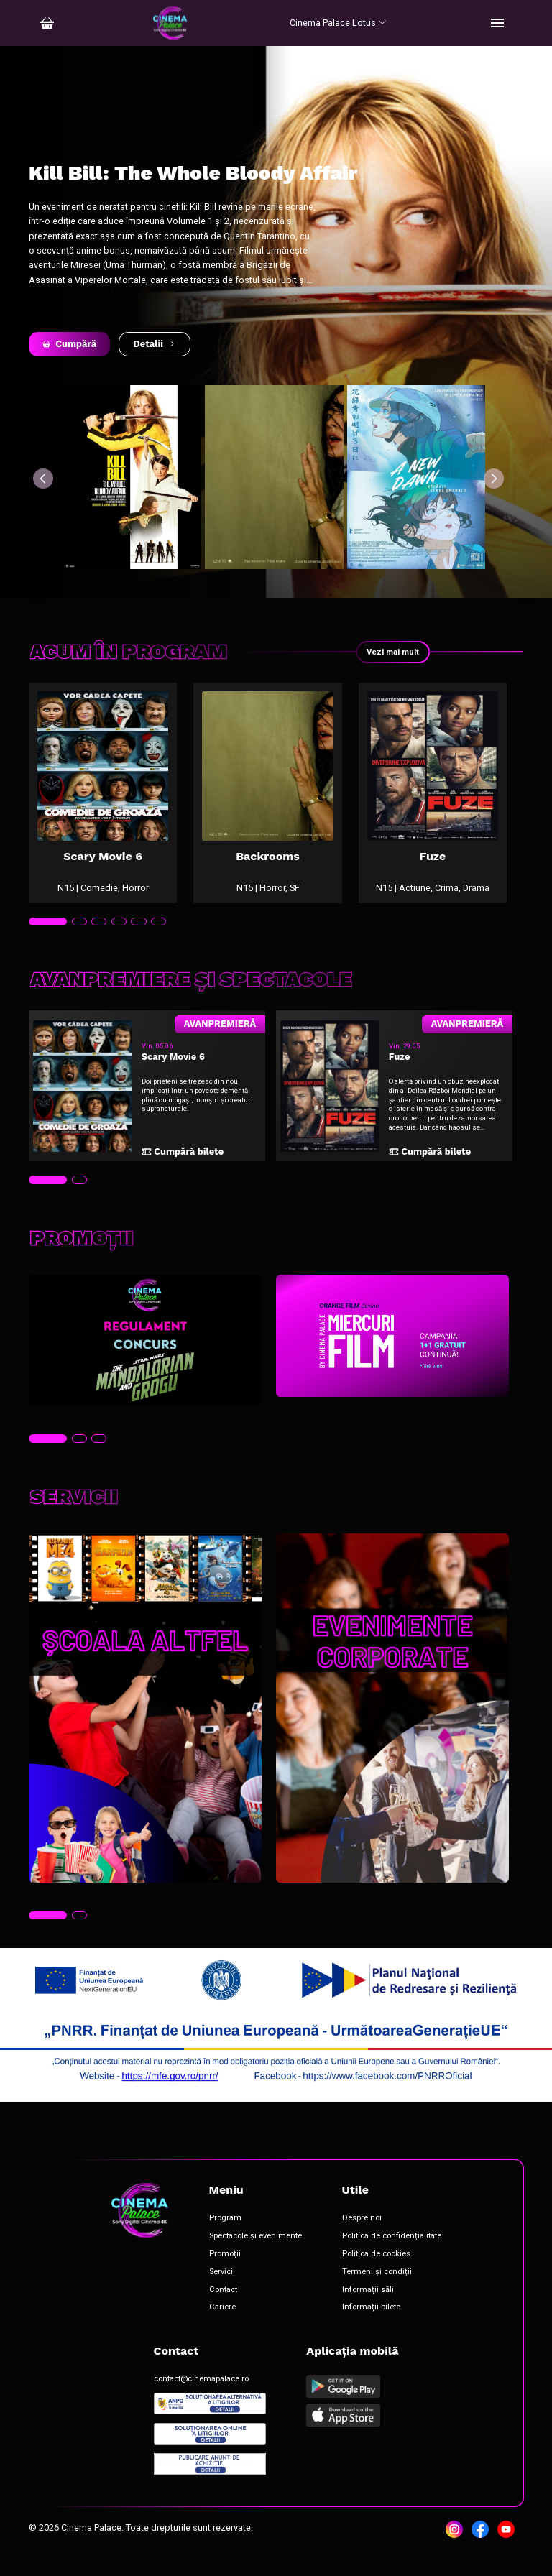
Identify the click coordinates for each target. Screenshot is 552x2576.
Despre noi (362, 2236)
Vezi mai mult (389, 652)
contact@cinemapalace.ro (201, 2397)
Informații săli (368, 2307)
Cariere (222, 2325)
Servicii (222, 2290)
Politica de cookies (376, 2272)
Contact (223, 2307)
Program (225, 2236)
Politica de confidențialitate (391, 2254)
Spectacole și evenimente (255, 2254)
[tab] (48, 940)
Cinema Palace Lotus (338, 22)
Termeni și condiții (377, 2290)
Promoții (225, 2272)
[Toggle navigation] (497, 23)
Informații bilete (371, 2325)
